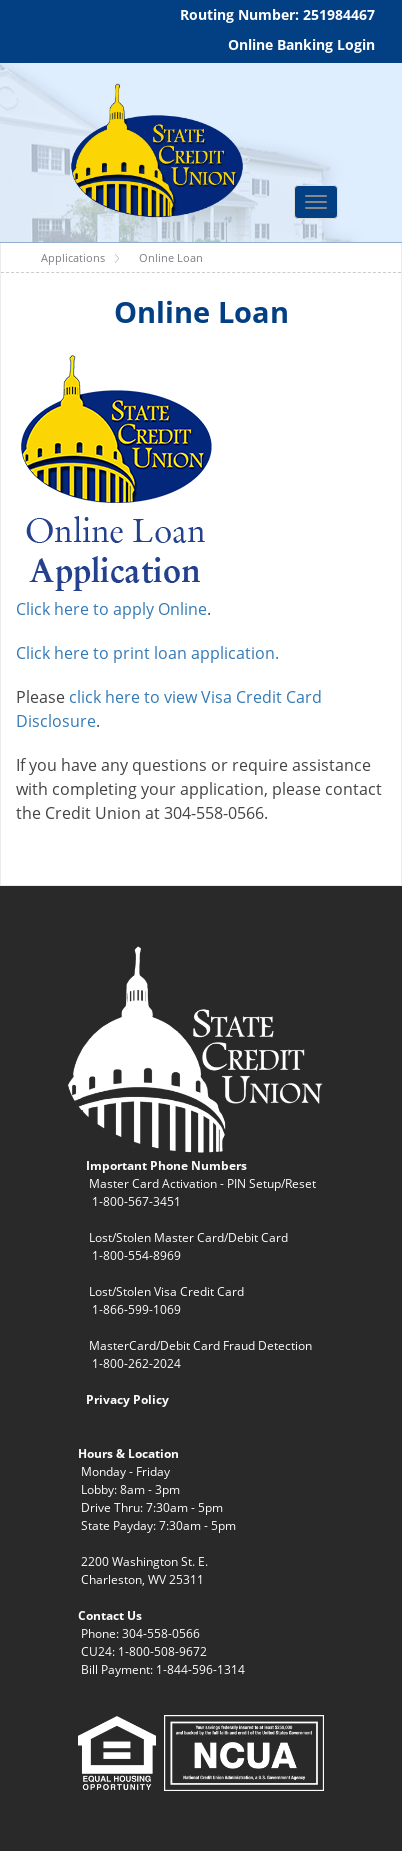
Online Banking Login (301, 44)
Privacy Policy (127, 1399)
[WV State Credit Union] (154, 151)
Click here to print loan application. (147, 653)
